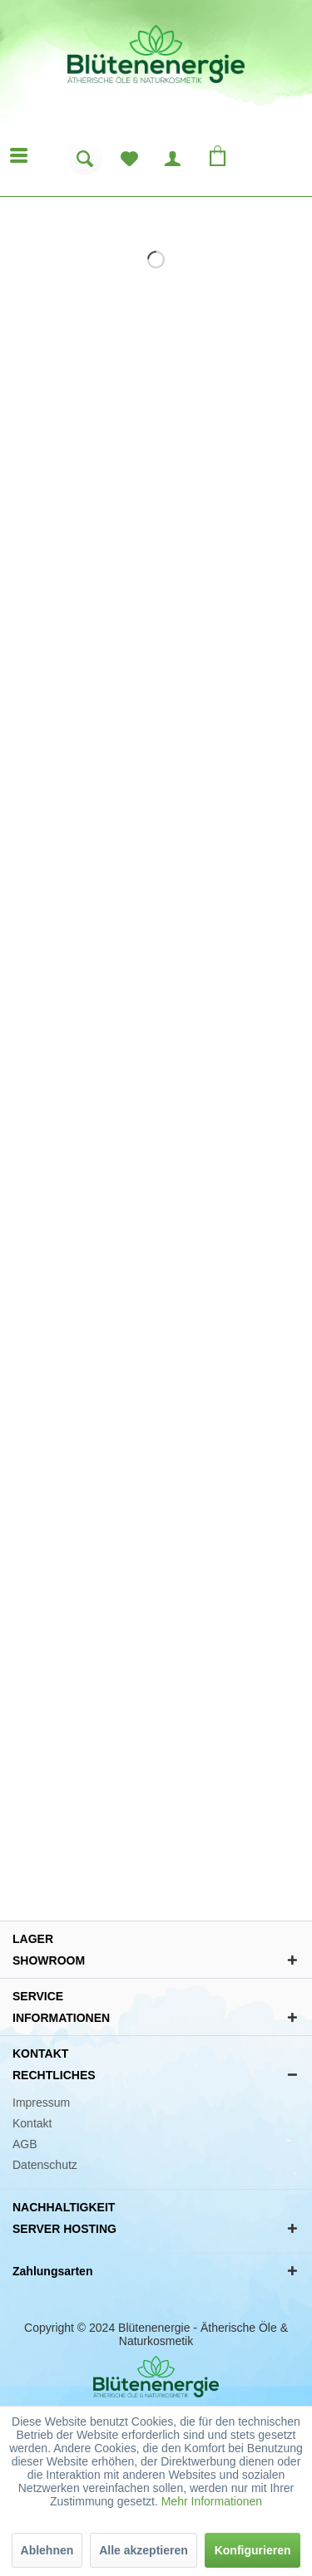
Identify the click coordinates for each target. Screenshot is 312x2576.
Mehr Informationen (211, 2501)
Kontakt (32, 2123)
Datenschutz (44, 2164)
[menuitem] (85, 163)
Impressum (41, 2102)
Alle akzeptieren (143, 2550)
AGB (24, 2144)
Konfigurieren (253, 2550)
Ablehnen (47, 2550)
